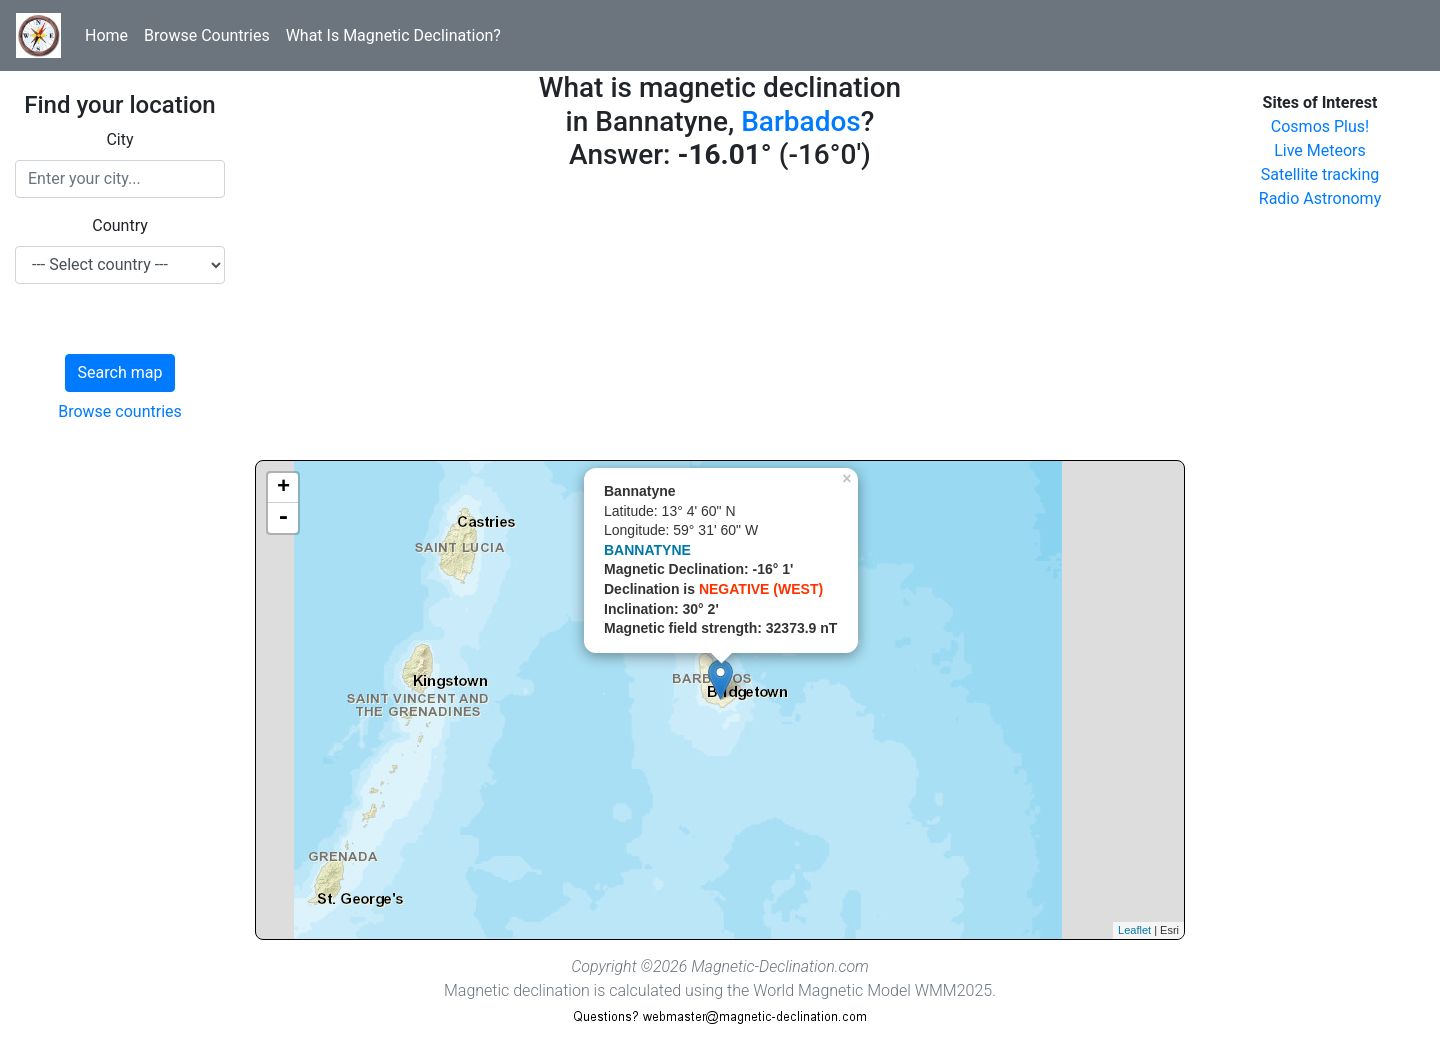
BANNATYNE (647, 550)
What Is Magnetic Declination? (393, 35)
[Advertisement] (720, 320)
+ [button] (283, 488)
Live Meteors (1320, 150)
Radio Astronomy (1320, 198)
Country (120, 225)
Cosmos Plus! (1320, 126)
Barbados (801, 121)
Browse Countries (207, 35)
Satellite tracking (1320, 174)
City (119, 139)
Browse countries (120, 411)
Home (106, 35)
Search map (120, 372)
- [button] (283, 518)
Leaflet (1134, 930)
